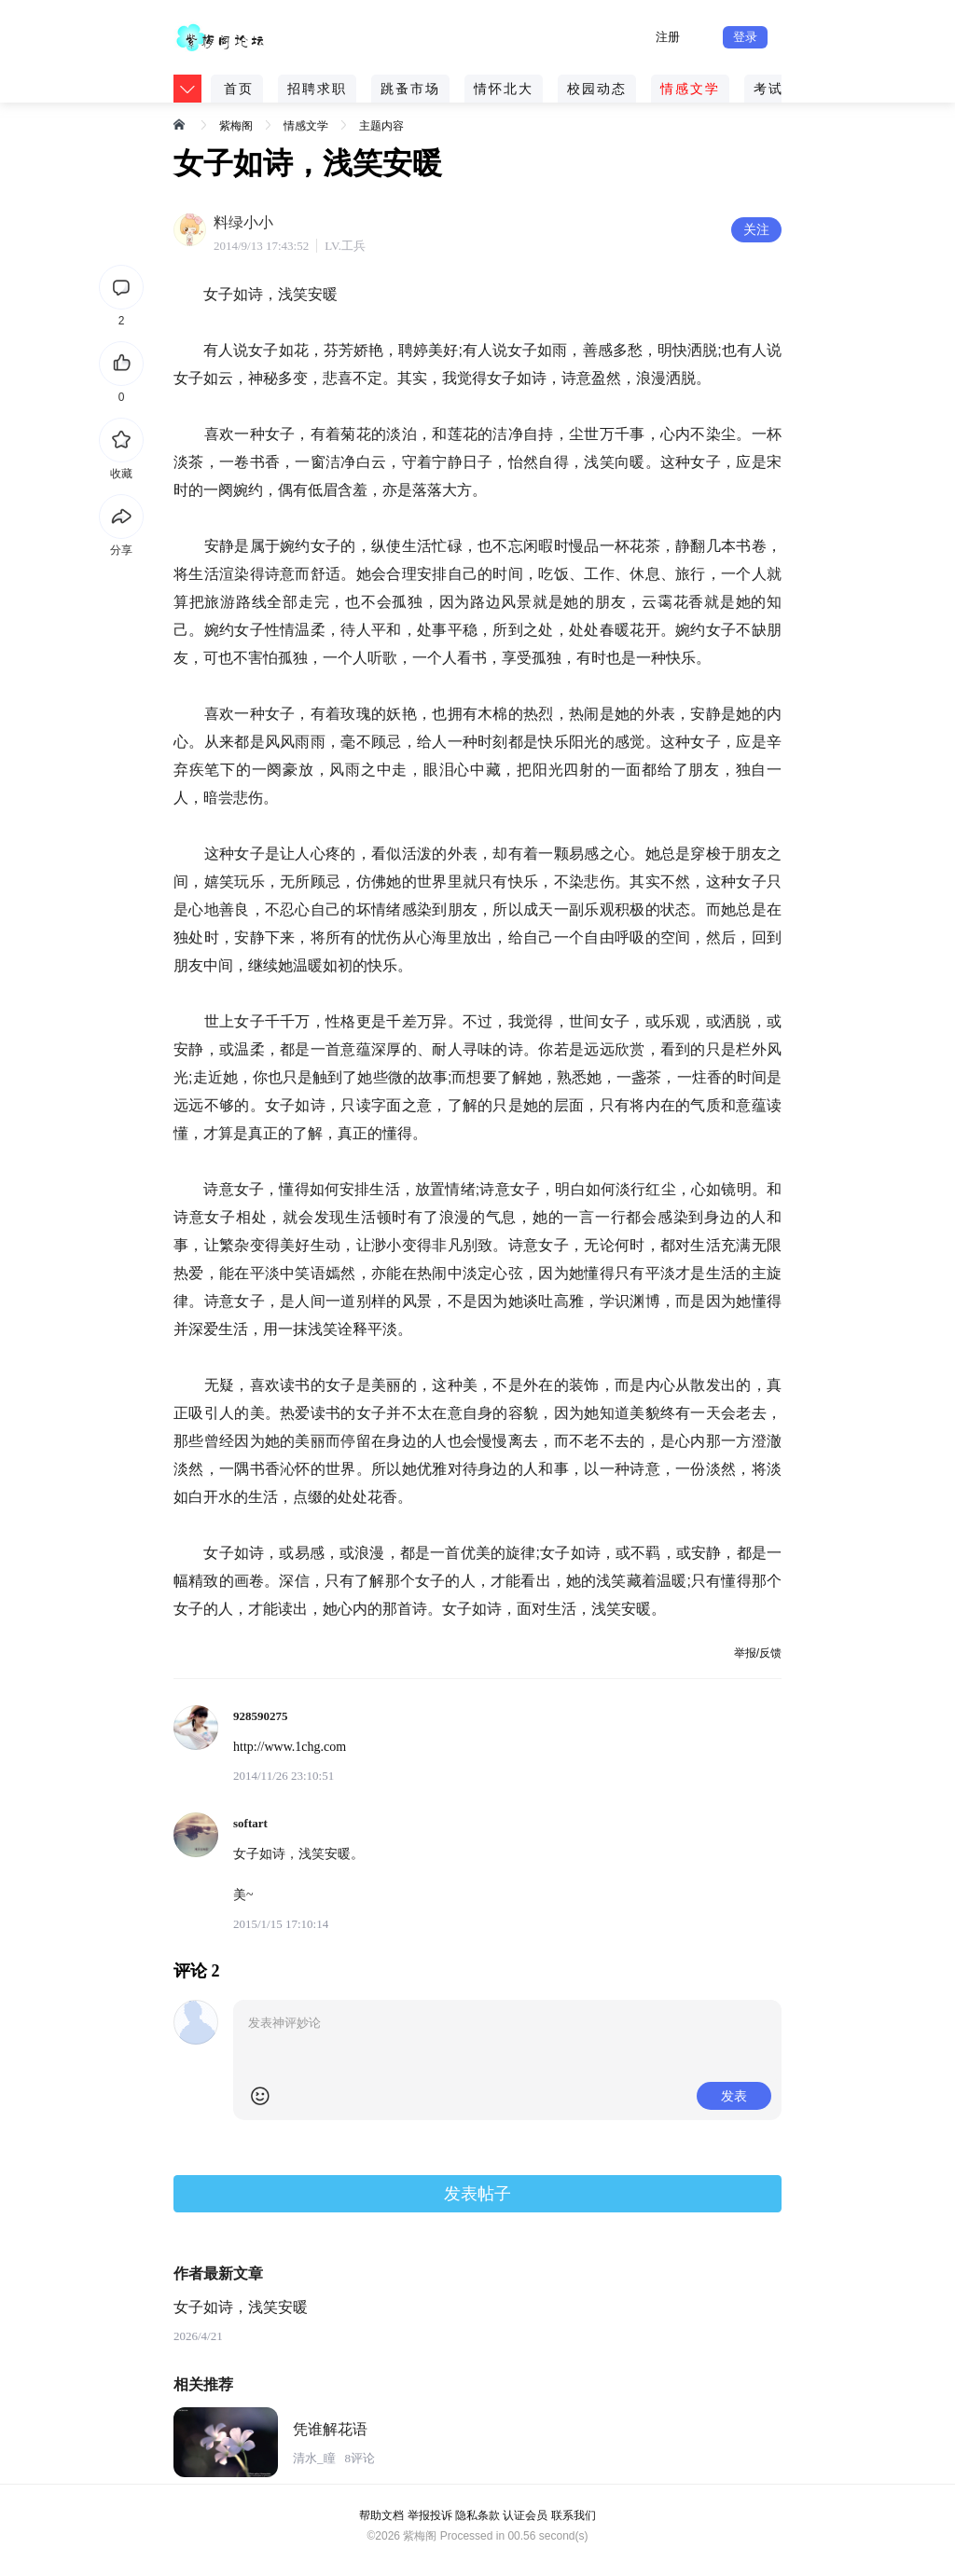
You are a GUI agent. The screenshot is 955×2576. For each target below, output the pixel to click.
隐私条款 (477, 2515)
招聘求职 (317, 88)
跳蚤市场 (410, 88)
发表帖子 (477, 2193)
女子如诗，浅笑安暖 (240, 2307)
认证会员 (525, 2515)
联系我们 (573, 2515)
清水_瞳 (314, 2458)
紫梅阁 (236, 125)
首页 (239, 88)
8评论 (360, 2458)
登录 (745, 37)
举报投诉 (430, 2515)
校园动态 (597, 88)
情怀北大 (503, 88)
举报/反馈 (758, 1653)
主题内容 (381, 125)
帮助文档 (381, 2515)
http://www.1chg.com (289, 1747)
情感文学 (690, 88)
